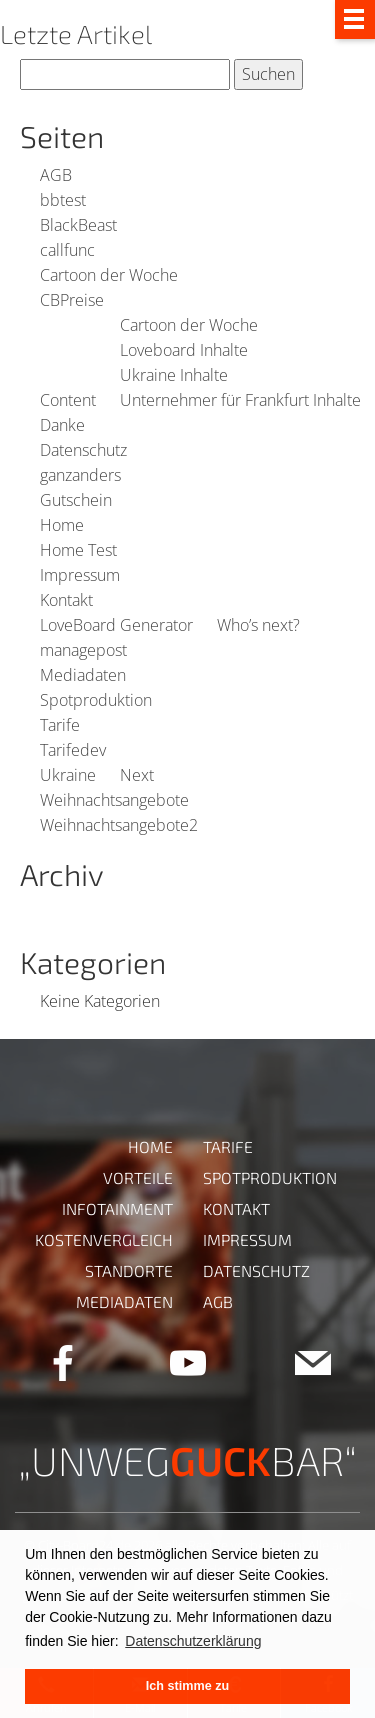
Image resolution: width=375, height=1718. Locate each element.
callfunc (67, 250)
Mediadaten (83, 675)
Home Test (78, 550)
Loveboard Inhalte (184, 350)
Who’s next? (258, 625)
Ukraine (68, 775)
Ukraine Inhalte (174, 375)
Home (62, 525)
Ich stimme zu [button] (187, 1686)
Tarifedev (73, 750)
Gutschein (76, 500)
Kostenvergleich (104, 1239)
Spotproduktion (96, 700)
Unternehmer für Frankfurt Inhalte (240, 400)
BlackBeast (78, 225)
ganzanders (80, 475)
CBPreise (72, 300)
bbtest (63, 200)
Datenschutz (83, 450)
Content (68, 400)
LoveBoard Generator (116, 625)
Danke (62, 425)
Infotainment (117, 1208)
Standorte (129, 1270)
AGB (56, 175)
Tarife (60, 725)
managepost (83, 650)
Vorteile (138, 1177)
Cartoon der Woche (109, 275)
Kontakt (66, 600)
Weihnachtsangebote (114, 800)
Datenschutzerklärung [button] (193, 1641)
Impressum (80, 575)
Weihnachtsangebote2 (119, 825)
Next (137, 775)
